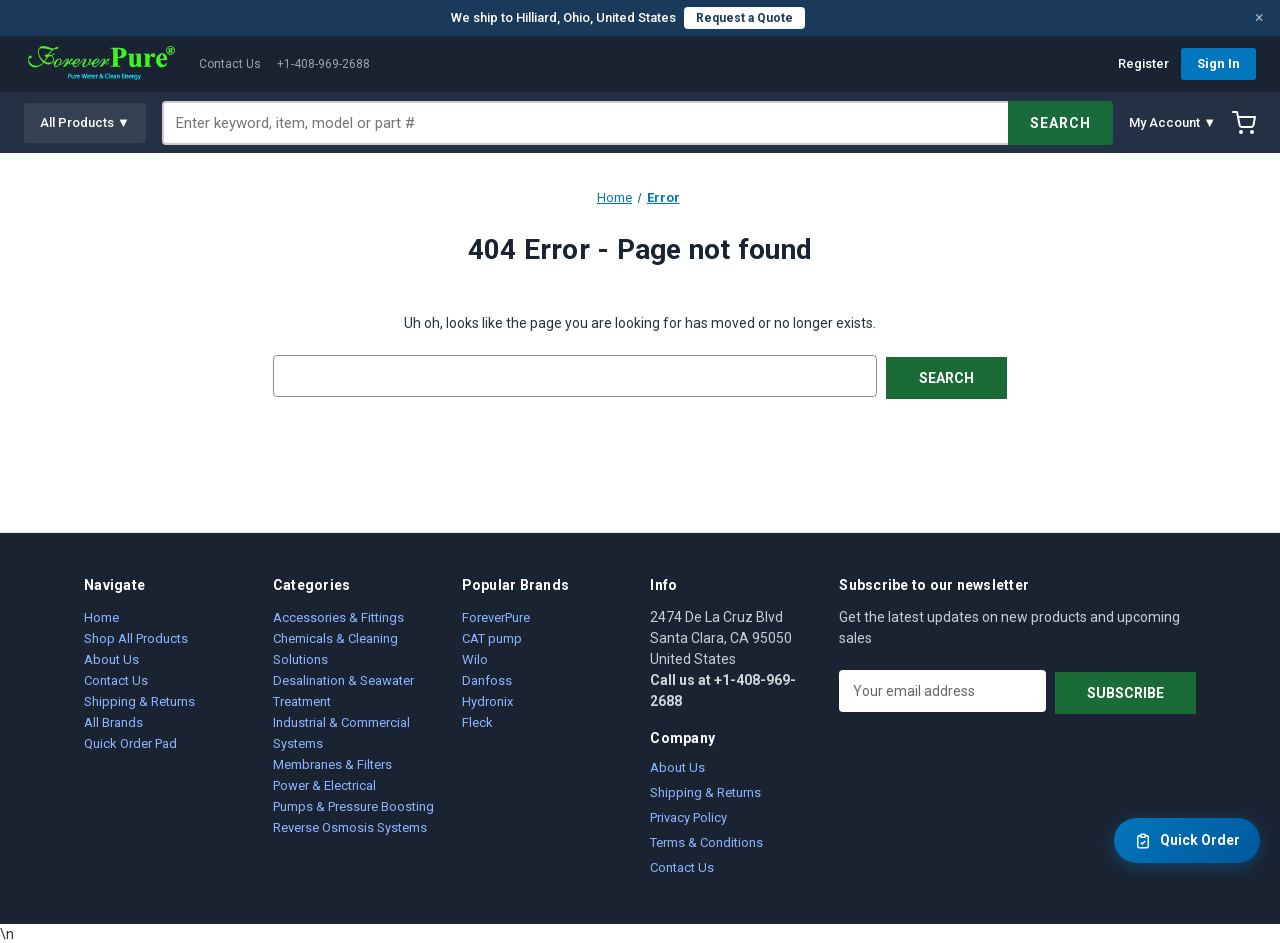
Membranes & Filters (332, 762)
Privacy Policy (688, 815)
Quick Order (1187, 841)
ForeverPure (496, 615)
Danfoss (487, 678)
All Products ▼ (85, 122)
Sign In (1218, 63)
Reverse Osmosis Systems (350, 825)
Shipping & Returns (139, 699)
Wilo (475, 657)
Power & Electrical (324, 783)
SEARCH (1060, 123)
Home (101, 615)
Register (1143, 63)
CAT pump (492, 636)
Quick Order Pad (130, 741)
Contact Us (230, 64)
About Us (111, 657)
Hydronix (487, 699)
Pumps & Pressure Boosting (353, 804)
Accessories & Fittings (338, 615)
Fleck (477, 720)
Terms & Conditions (706, 840)
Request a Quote (744, 18)
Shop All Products (136, 636)
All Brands (113, 720)
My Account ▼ (1172, 122)
